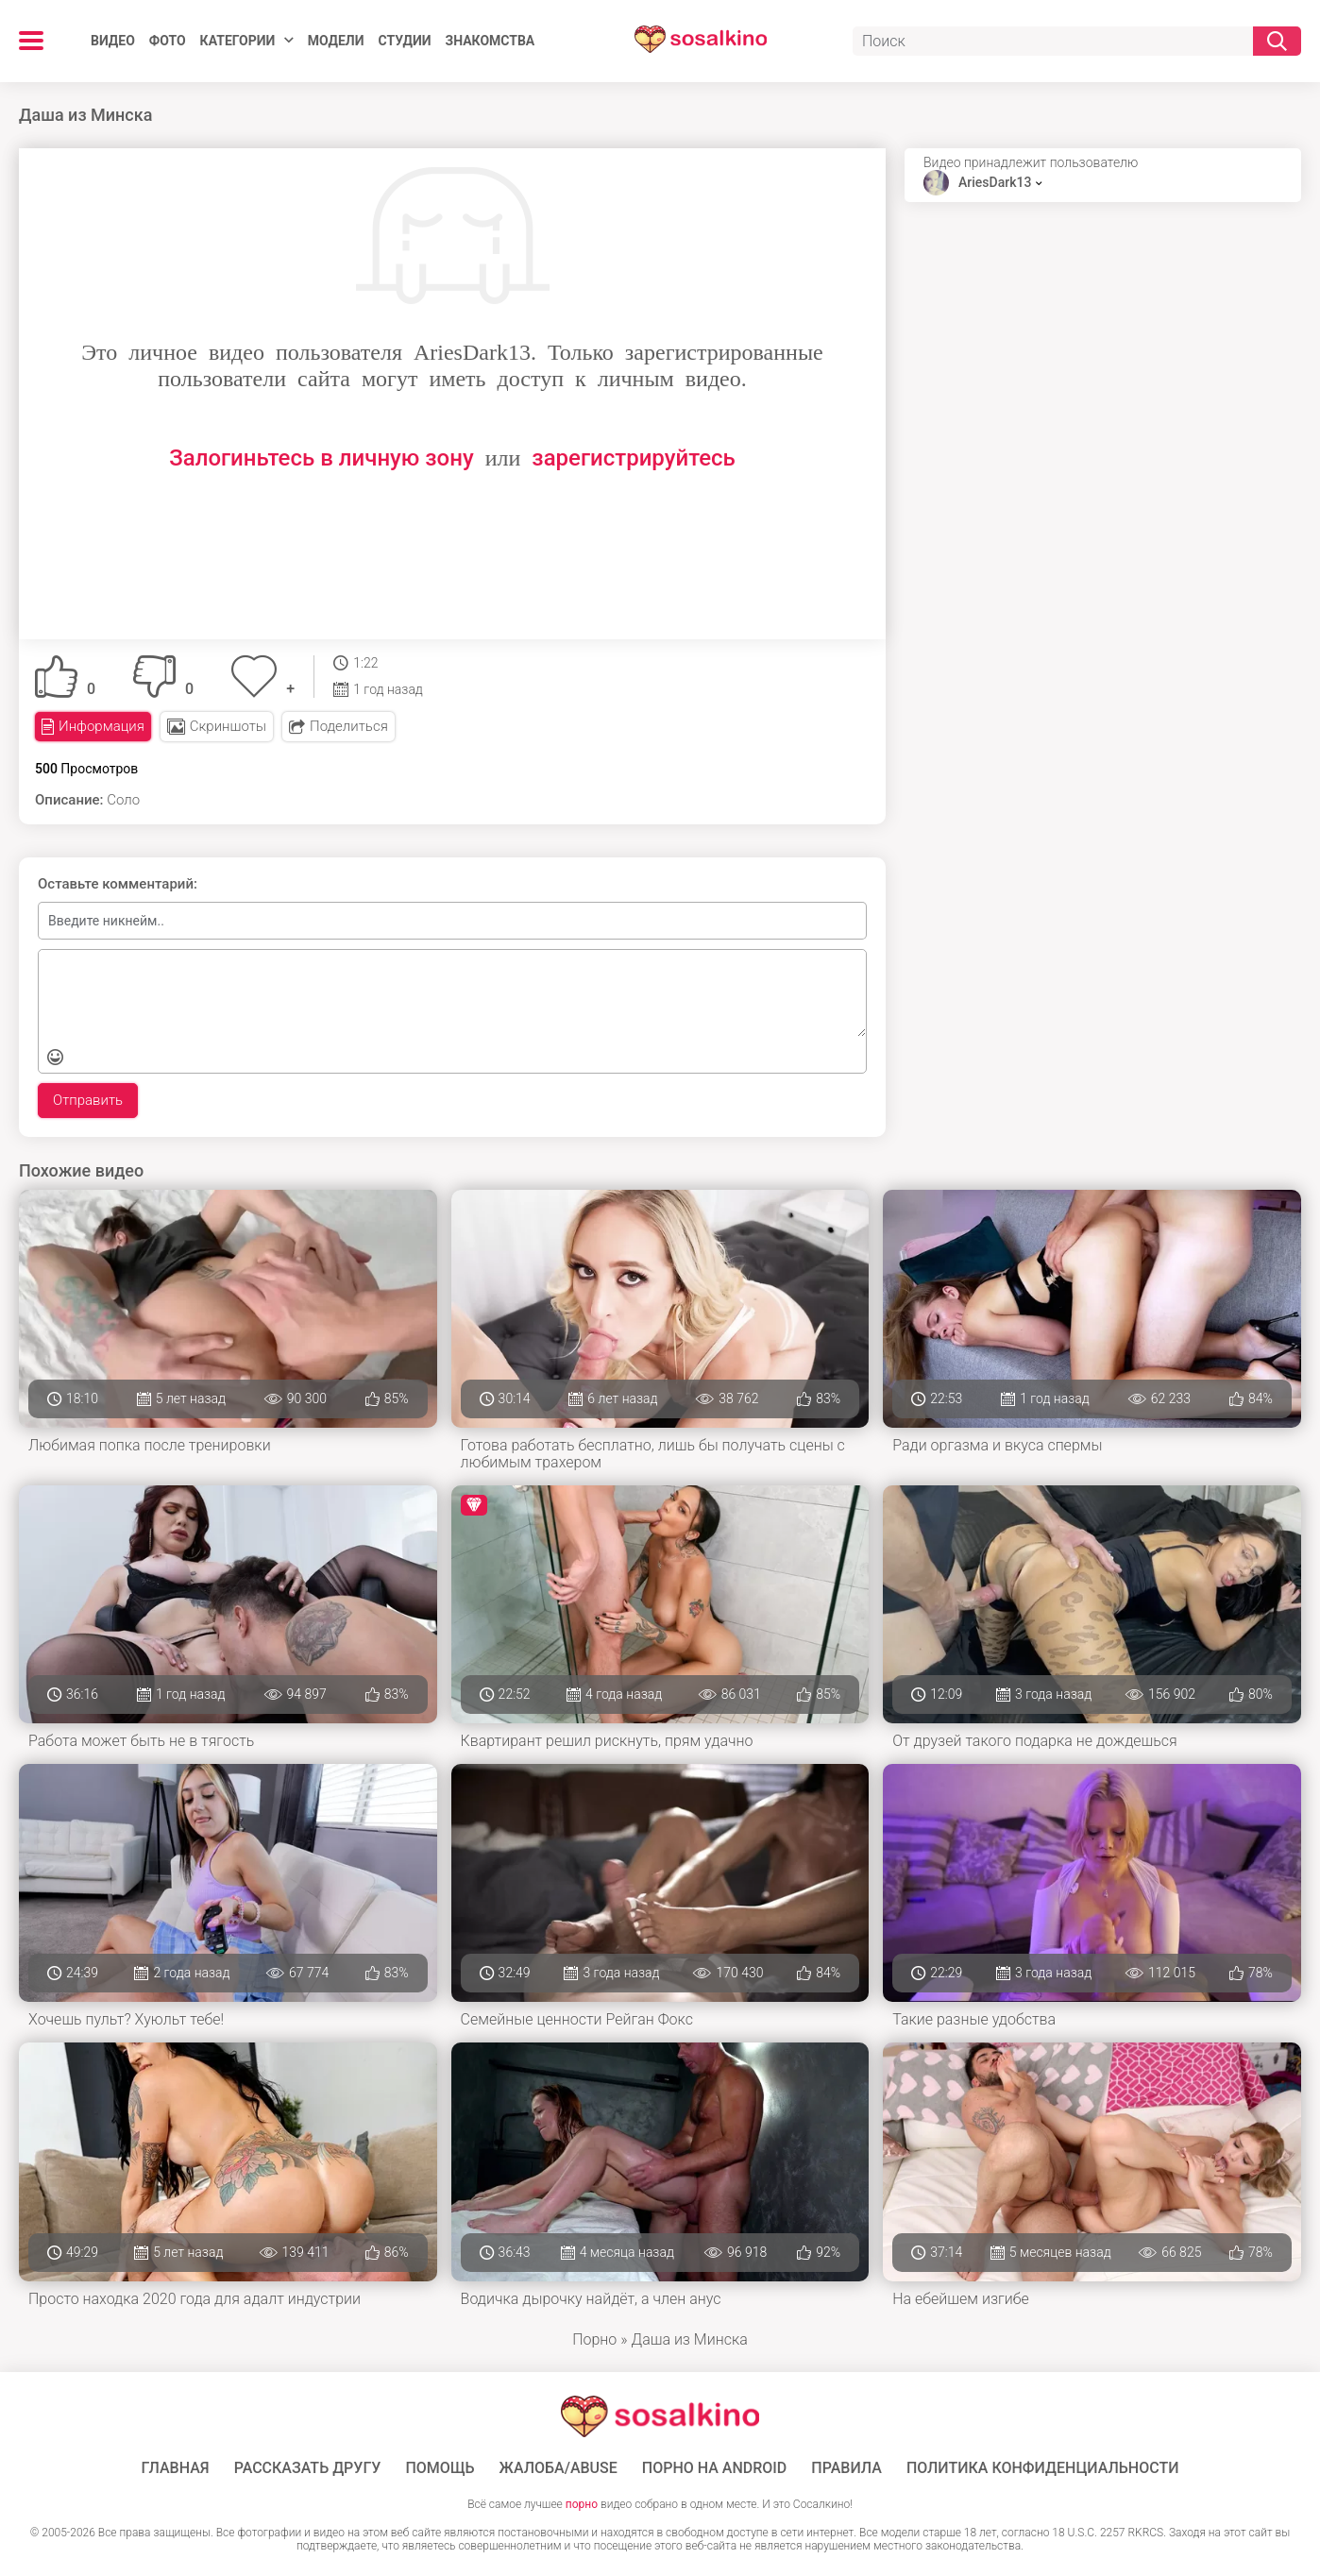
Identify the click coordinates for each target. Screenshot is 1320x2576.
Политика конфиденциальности (1042, 2468)
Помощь (439, 2468)
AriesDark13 (994, 182)
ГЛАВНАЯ (176, 2468)
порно (582, 2504)
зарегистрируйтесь (633, 458)
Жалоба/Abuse (558, 2468)
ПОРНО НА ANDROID (714, 2468)
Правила (846, 2468)
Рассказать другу (307, 2468)
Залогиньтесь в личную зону (321, 458)
